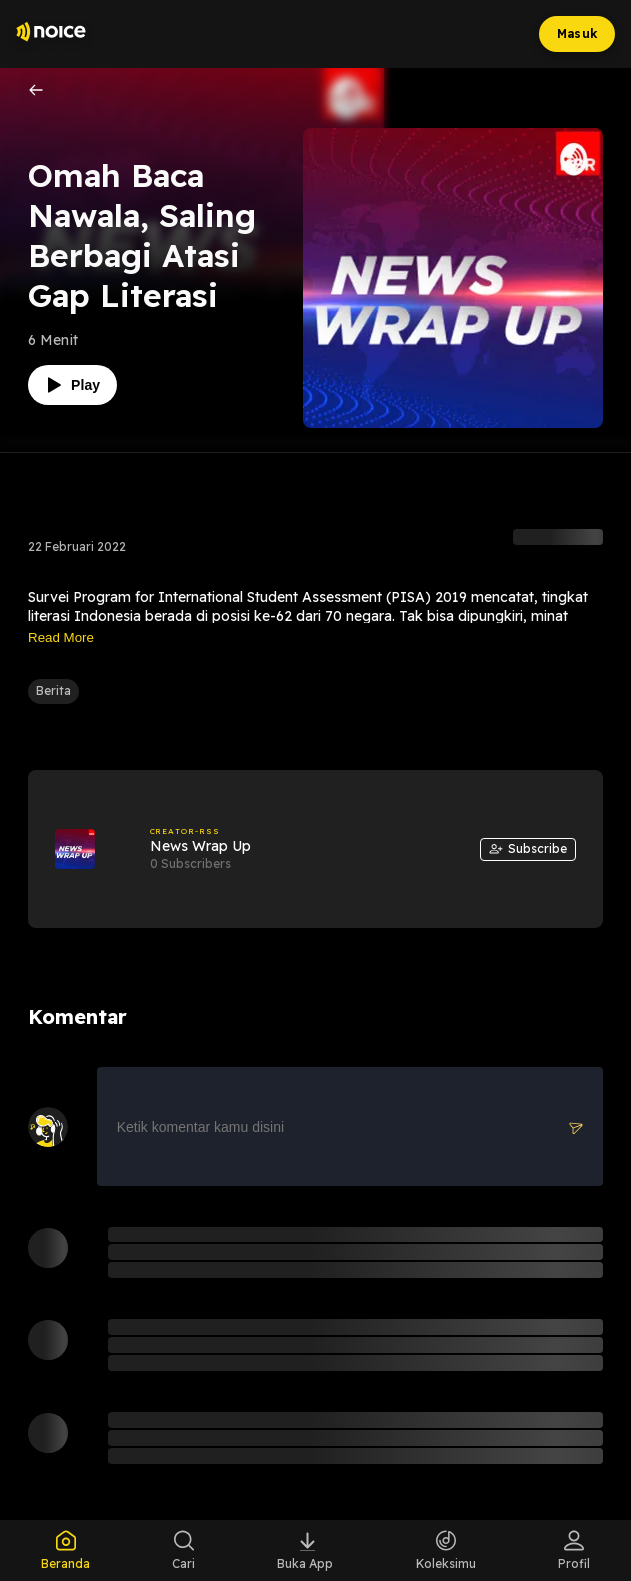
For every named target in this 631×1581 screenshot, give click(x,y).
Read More (61, 637)
